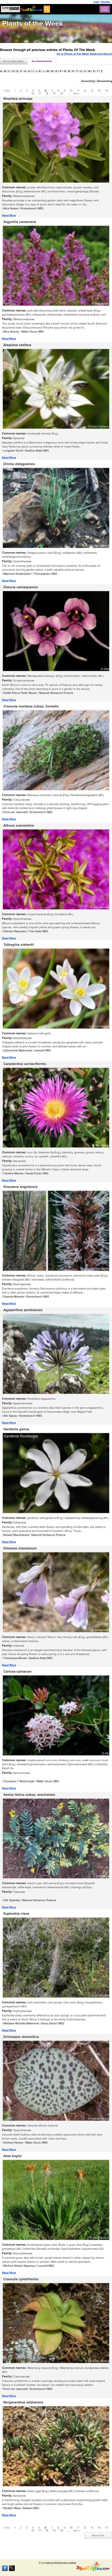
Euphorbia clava (16, 1914)
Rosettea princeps (17, 99)
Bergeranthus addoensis (23, 2402)
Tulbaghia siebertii (18, 945)
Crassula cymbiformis (20, 2279)
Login (96, 1)
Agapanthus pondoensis (23, 1310)
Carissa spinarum (17, 1671)
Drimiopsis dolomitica (21, 2037)
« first (6, 90)
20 (61, 93)
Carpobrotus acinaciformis (24, 1064)
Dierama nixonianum (20, 1548)
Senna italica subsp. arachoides (29, 1795)
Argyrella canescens (19, 222)
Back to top (98, 2535)
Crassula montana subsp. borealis (31, 706)
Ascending (88, 81)
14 (99, 90)
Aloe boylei (12, 2156)
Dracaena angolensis (20, 1187)
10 (71, 90)
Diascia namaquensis (20, 587)
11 (78, 90)
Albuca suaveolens (18, 825)
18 (47, 93)
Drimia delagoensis (19, 464)
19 (54, 93)
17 (40, 93)
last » (77, 93)
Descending (104, 81)
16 (32, 93)
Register (105, 1)
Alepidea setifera (17, 345)
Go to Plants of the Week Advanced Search (84, 54)
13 (92, 90)
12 (85, 90)
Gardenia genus (16, 1429)
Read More (9, 215)
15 (106, 90)
